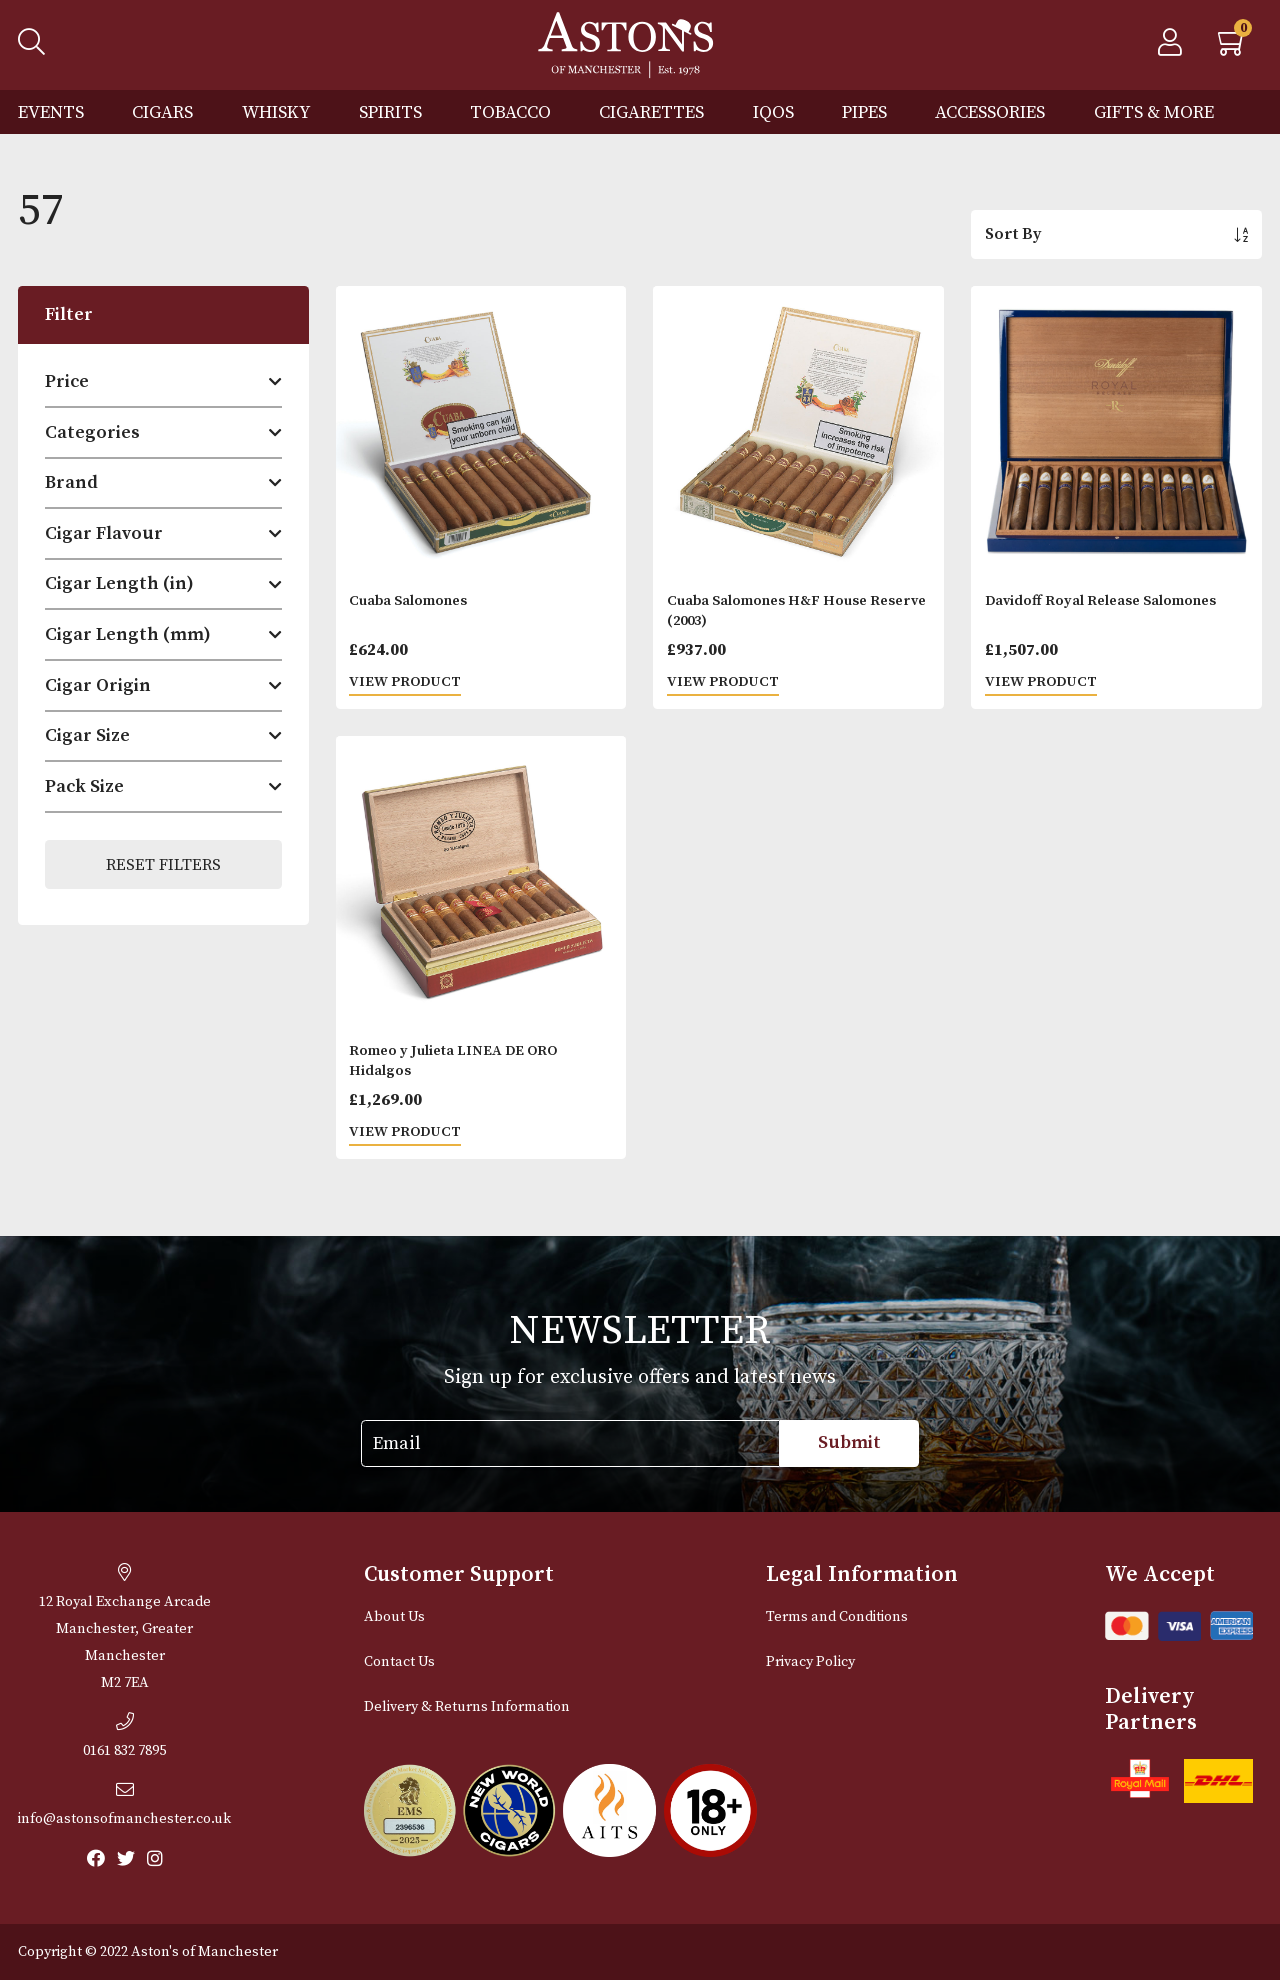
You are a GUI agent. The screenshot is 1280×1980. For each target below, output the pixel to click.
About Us (394, 1617)
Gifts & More (1154, 112)
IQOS (773, 112)
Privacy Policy (810, 1662)
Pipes (864, 112)
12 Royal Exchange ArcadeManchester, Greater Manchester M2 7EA (125, 1627)
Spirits (390, 112)
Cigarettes (651, 112)
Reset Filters (163, 865)
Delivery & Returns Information (467, 1707)
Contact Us (399, 1662)
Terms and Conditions (837, 1617)
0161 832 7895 (124, 1736)
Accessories (990, 112)
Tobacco (510, 112)
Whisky (276, 112)
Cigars (162, 112)
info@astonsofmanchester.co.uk (124, 1804)
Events (51, 112)
